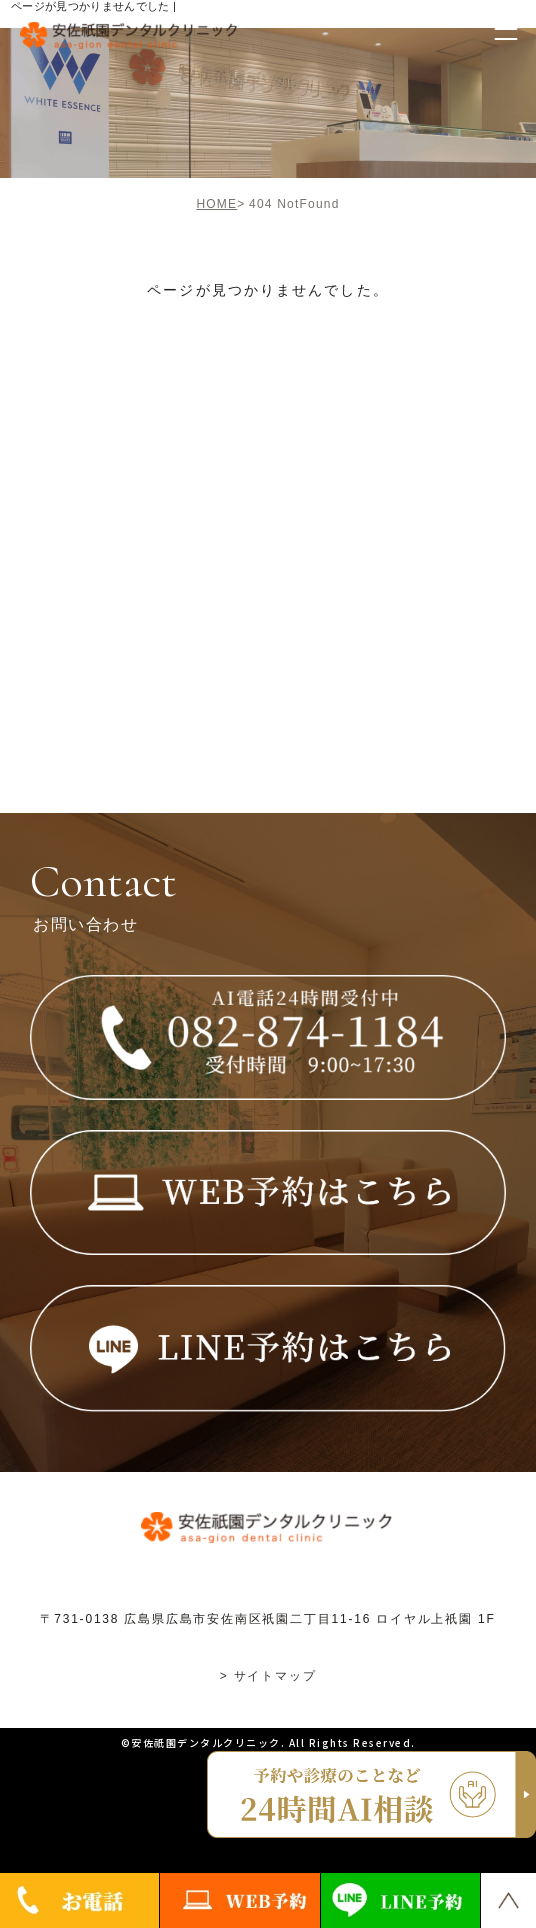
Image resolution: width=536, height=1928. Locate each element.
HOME (216, 204)
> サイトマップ (268, 1676)
